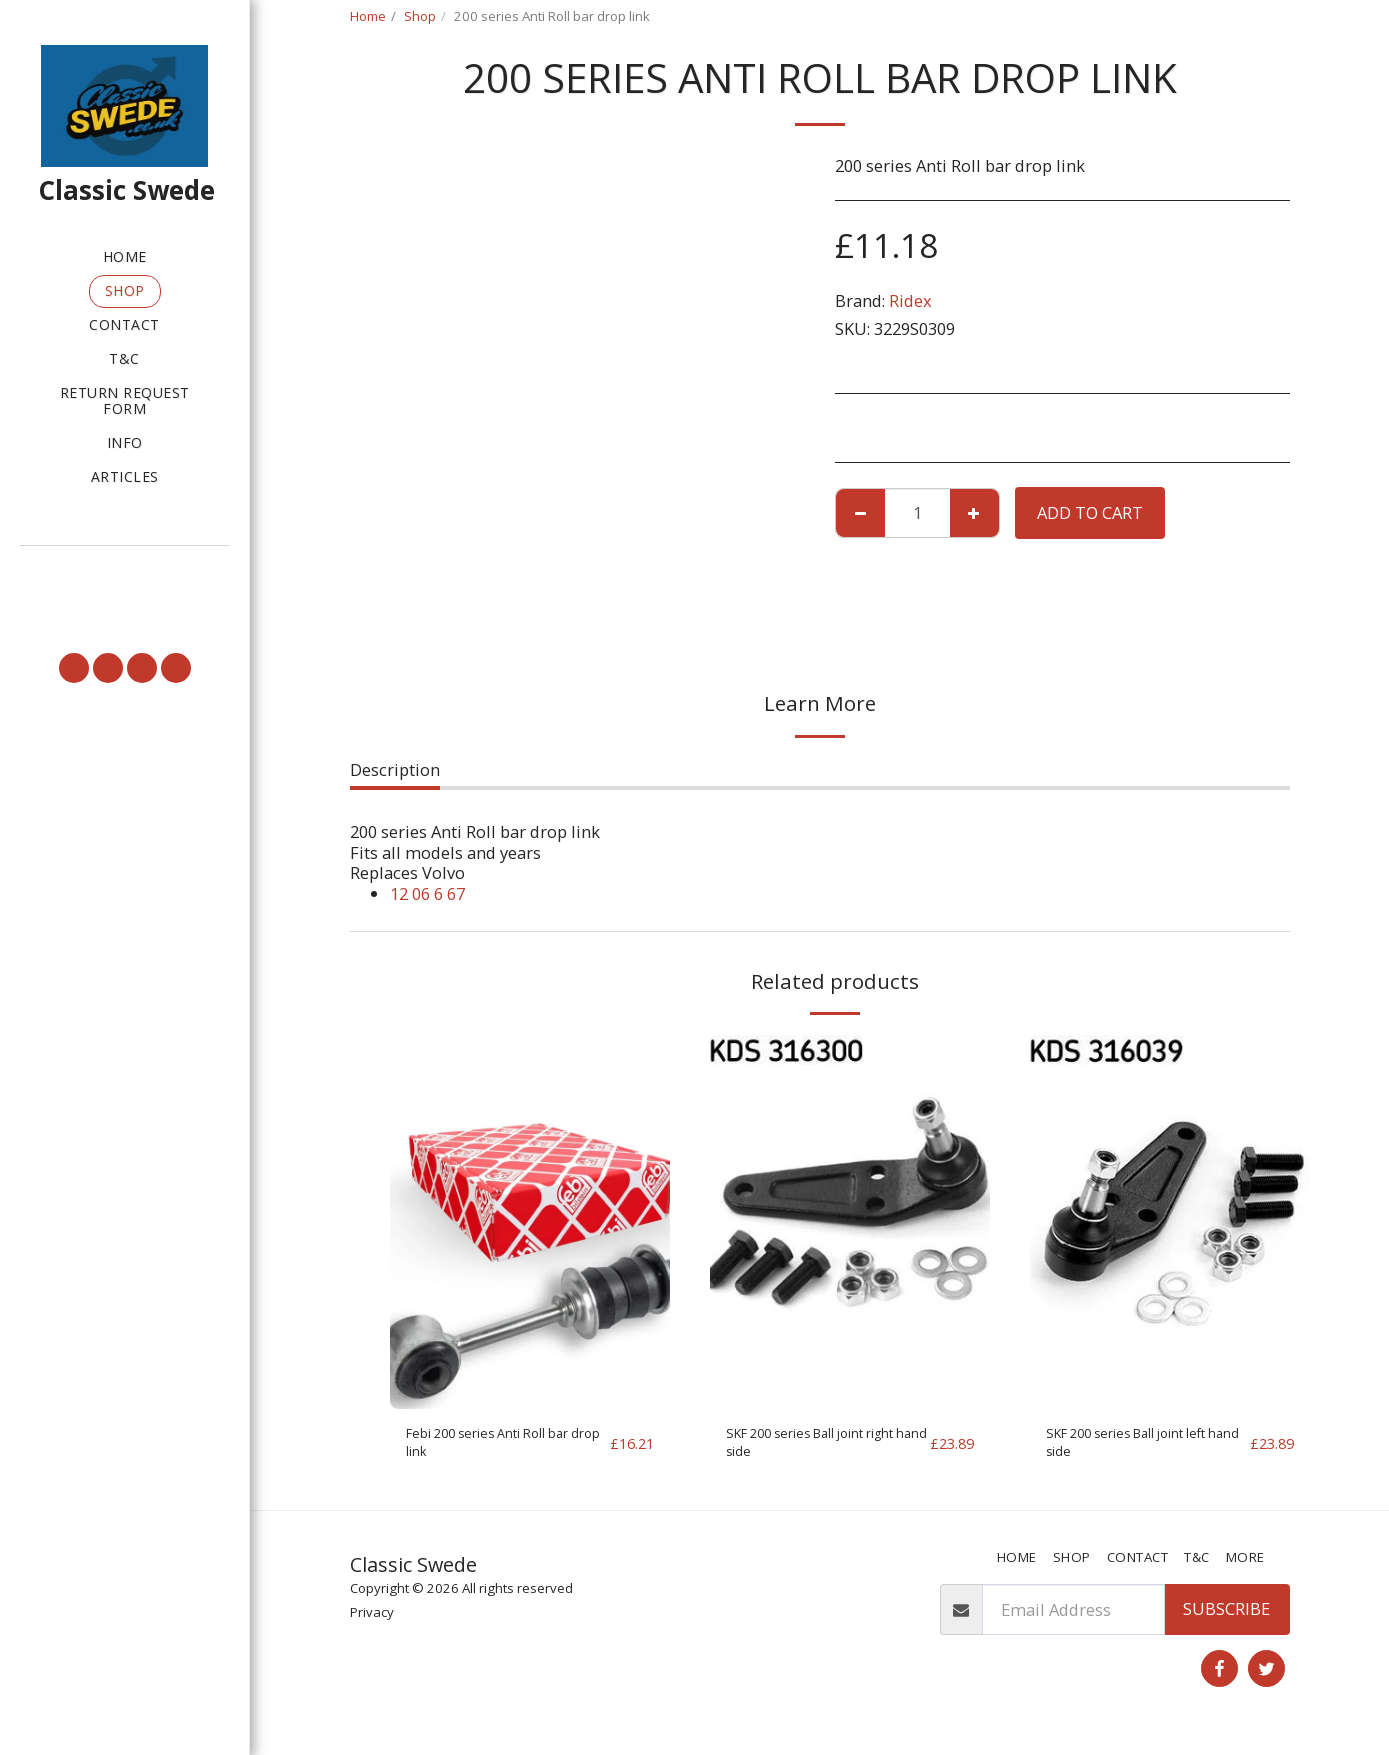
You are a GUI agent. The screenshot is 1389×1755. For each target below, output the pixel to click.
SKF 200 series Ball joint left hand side (1137, 1449)
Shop (420, 16)
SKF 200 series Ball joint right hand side (817, 1449)
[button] (124, 574)
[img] (530, 1221)
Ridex (910, 300)
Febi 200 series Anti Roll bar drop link (497, 1449)
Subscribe (1226, 1621)
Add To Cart (1090, 512)
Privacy (372, 1624)
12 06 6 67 (427, 893)
